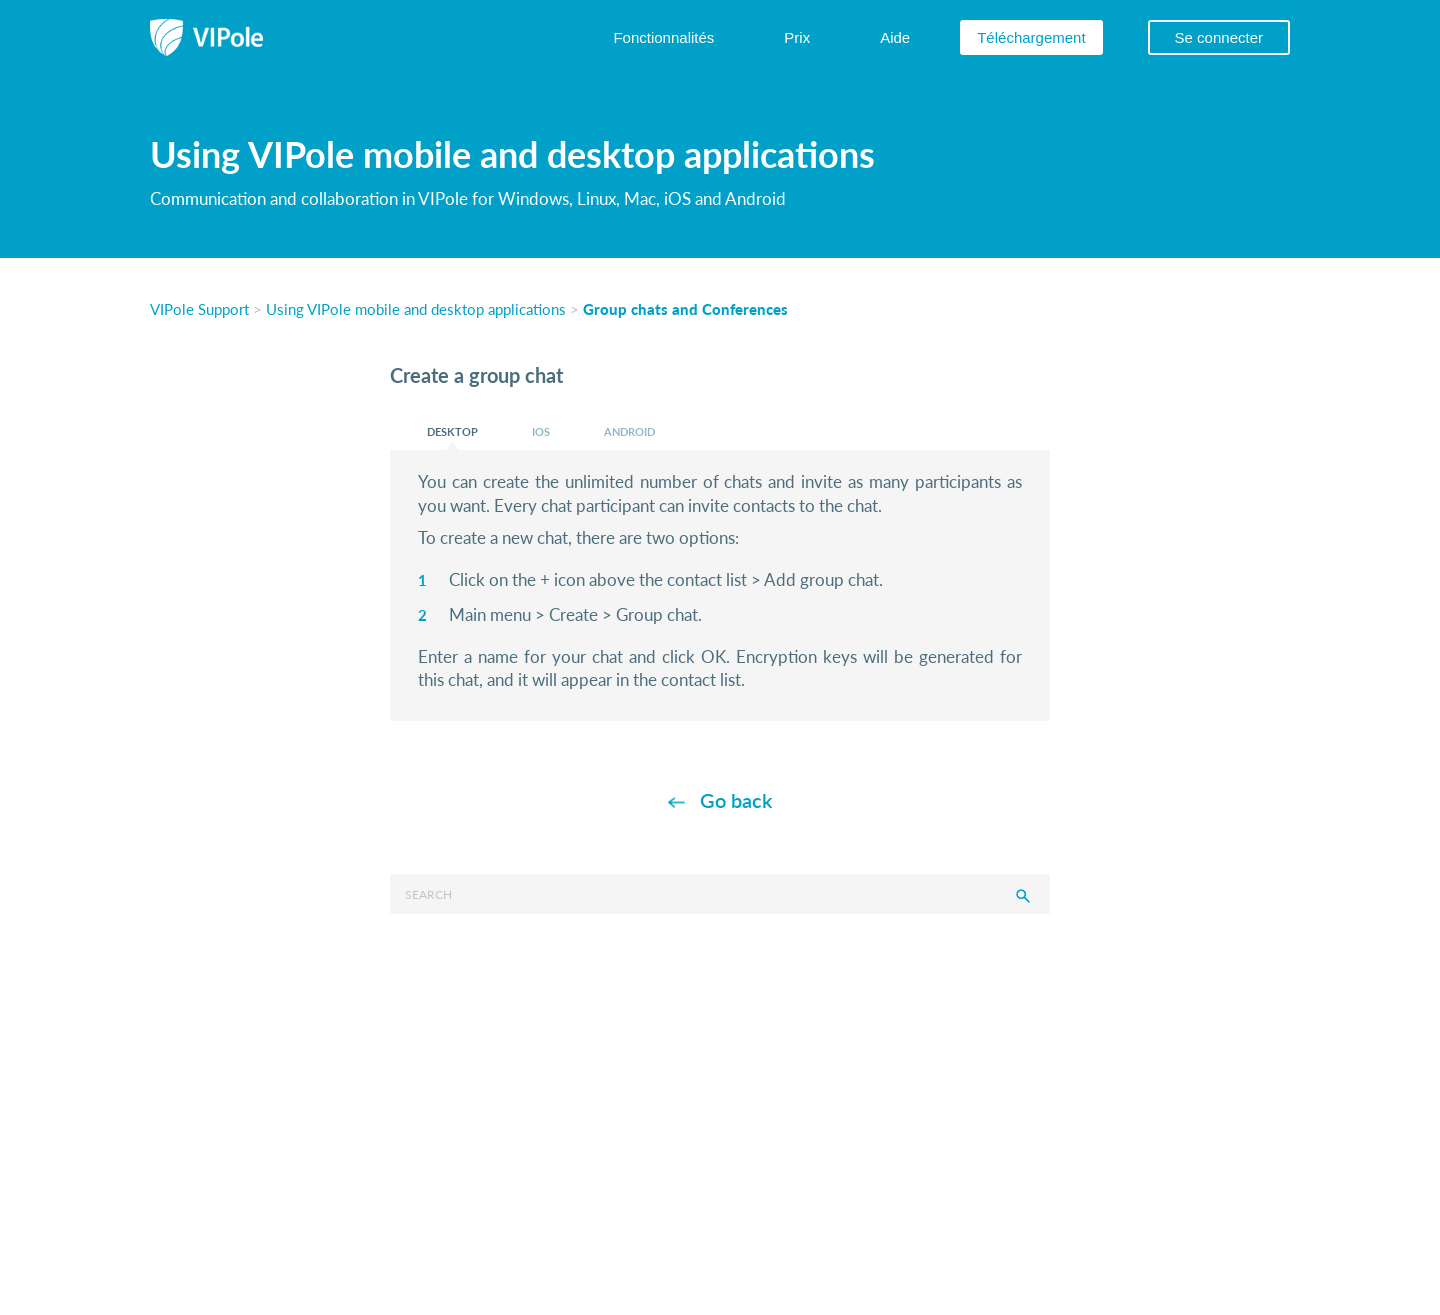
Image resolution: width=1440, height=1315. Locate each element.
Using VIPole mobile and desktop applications (416, 308)
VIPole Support (199, 308)
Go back (736, 800)
